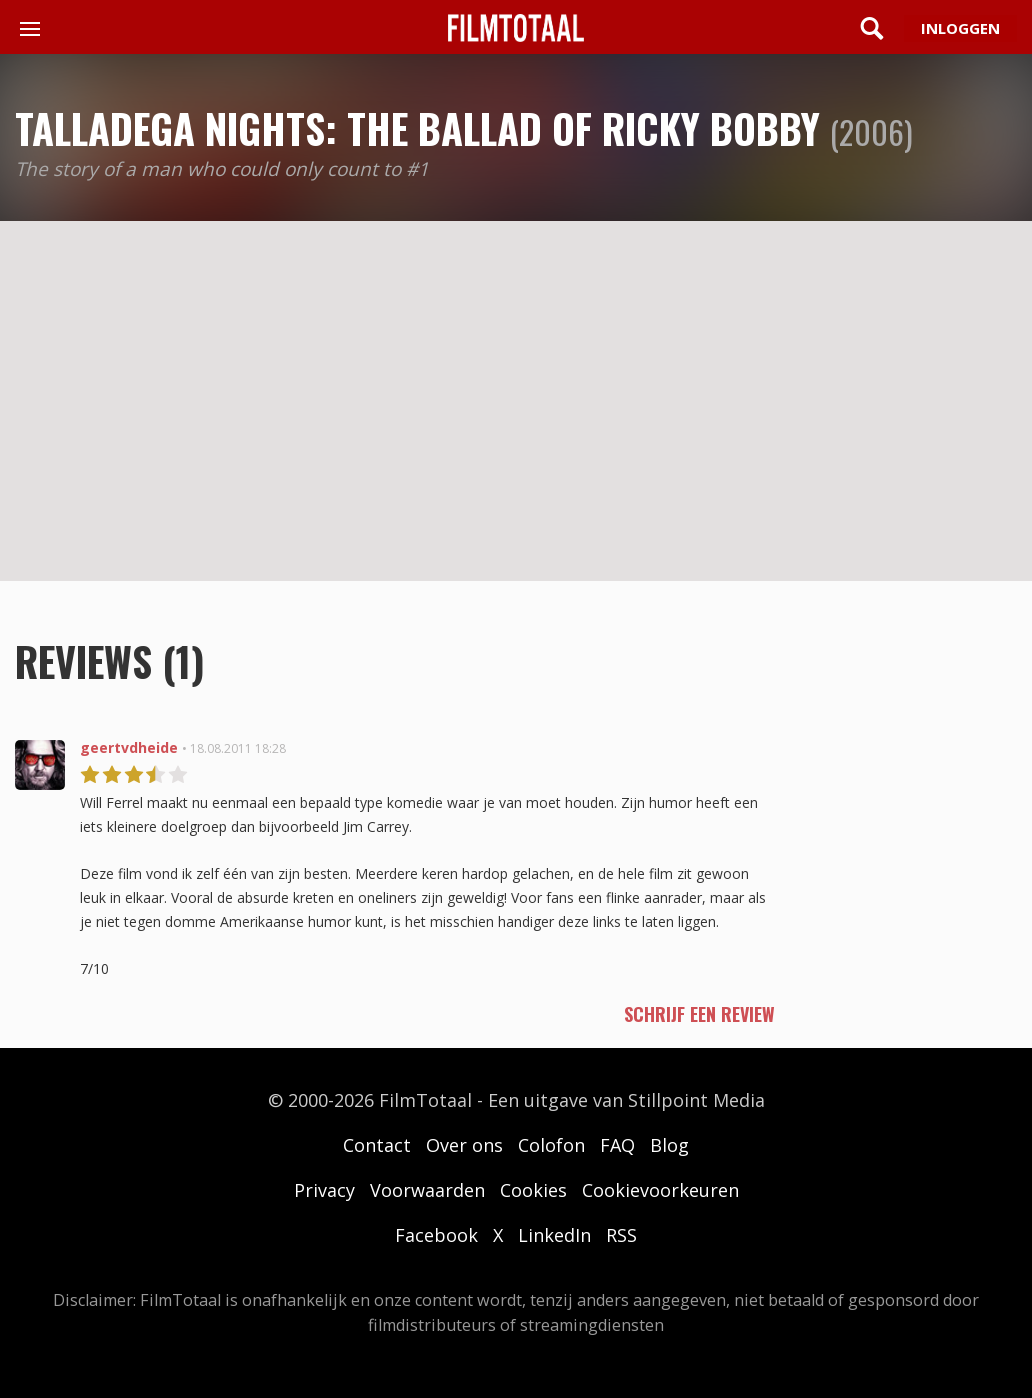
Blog (669, 1145)
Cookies (533, 1190)
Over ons (464, 1145)
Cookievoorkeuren (660, 1190)
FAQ (617, 1145)
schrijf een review (699, 1014)
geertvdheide (129, 747)
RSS (621, 1235)
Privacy (324, 1190)
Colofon (551, 1145)
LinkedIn (554, 1235)
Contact (377, 1145)
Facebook (436, 1235)
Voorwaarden (427, 1190)
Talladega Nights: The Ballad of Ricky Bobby (417, 128)
